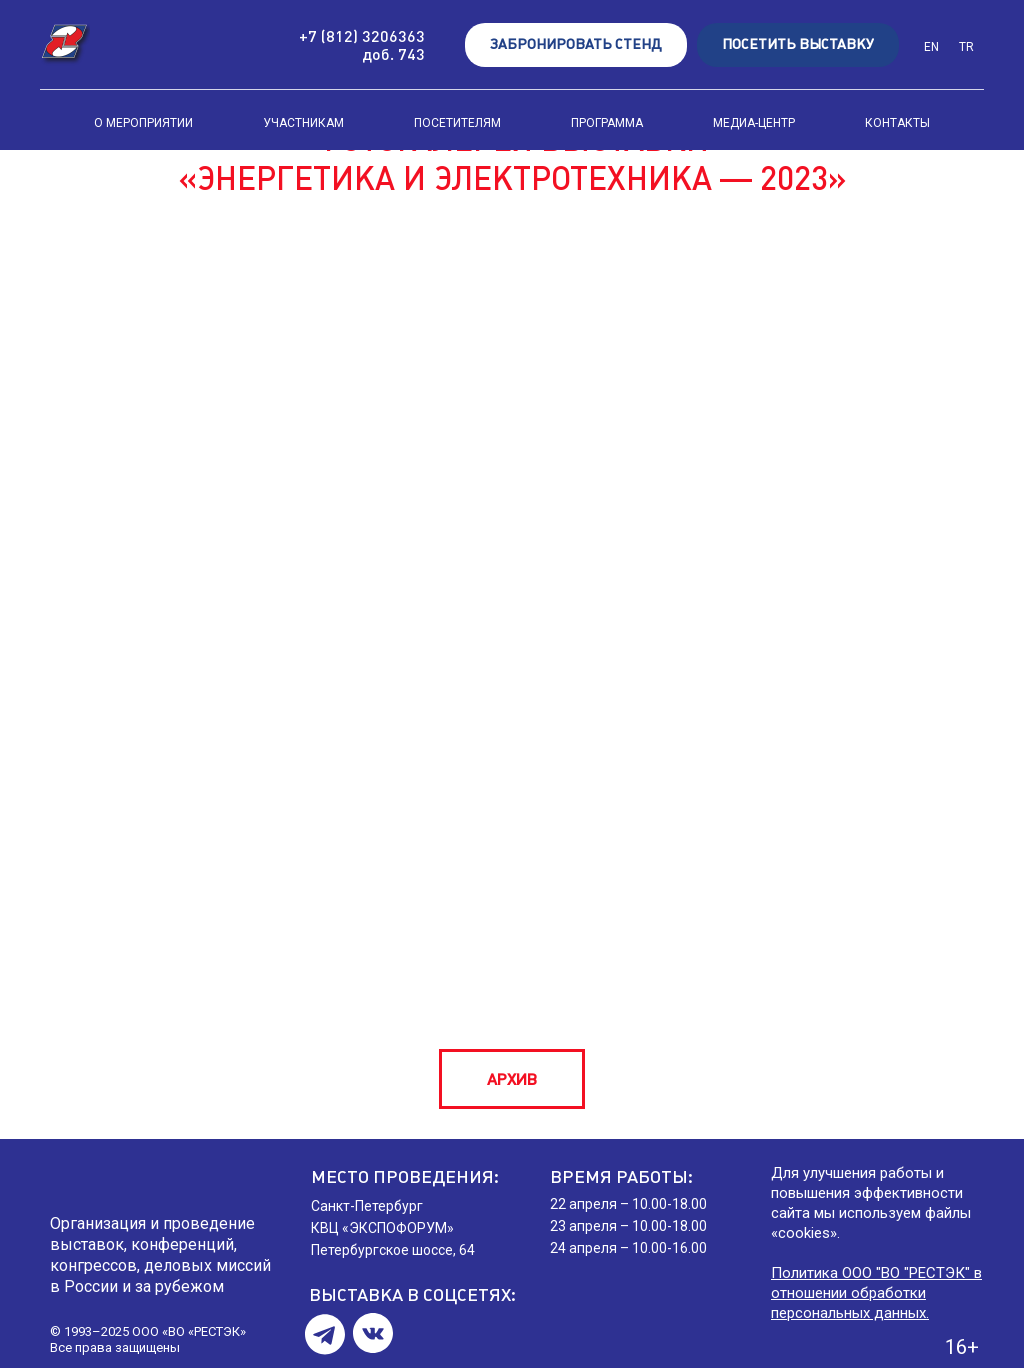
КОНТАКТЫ (897, 123)
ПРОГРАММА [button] (607, 123)
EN (931, 47)
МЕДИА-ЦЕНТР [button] (754, 123)
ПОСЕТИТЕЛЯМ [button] (457, 123)
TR (966, 47)
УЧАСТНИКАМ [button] (303, 123)
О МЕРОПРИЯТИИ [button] (143, 123)
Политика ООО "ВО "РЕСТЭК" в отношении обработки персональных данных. (876, 1293)
